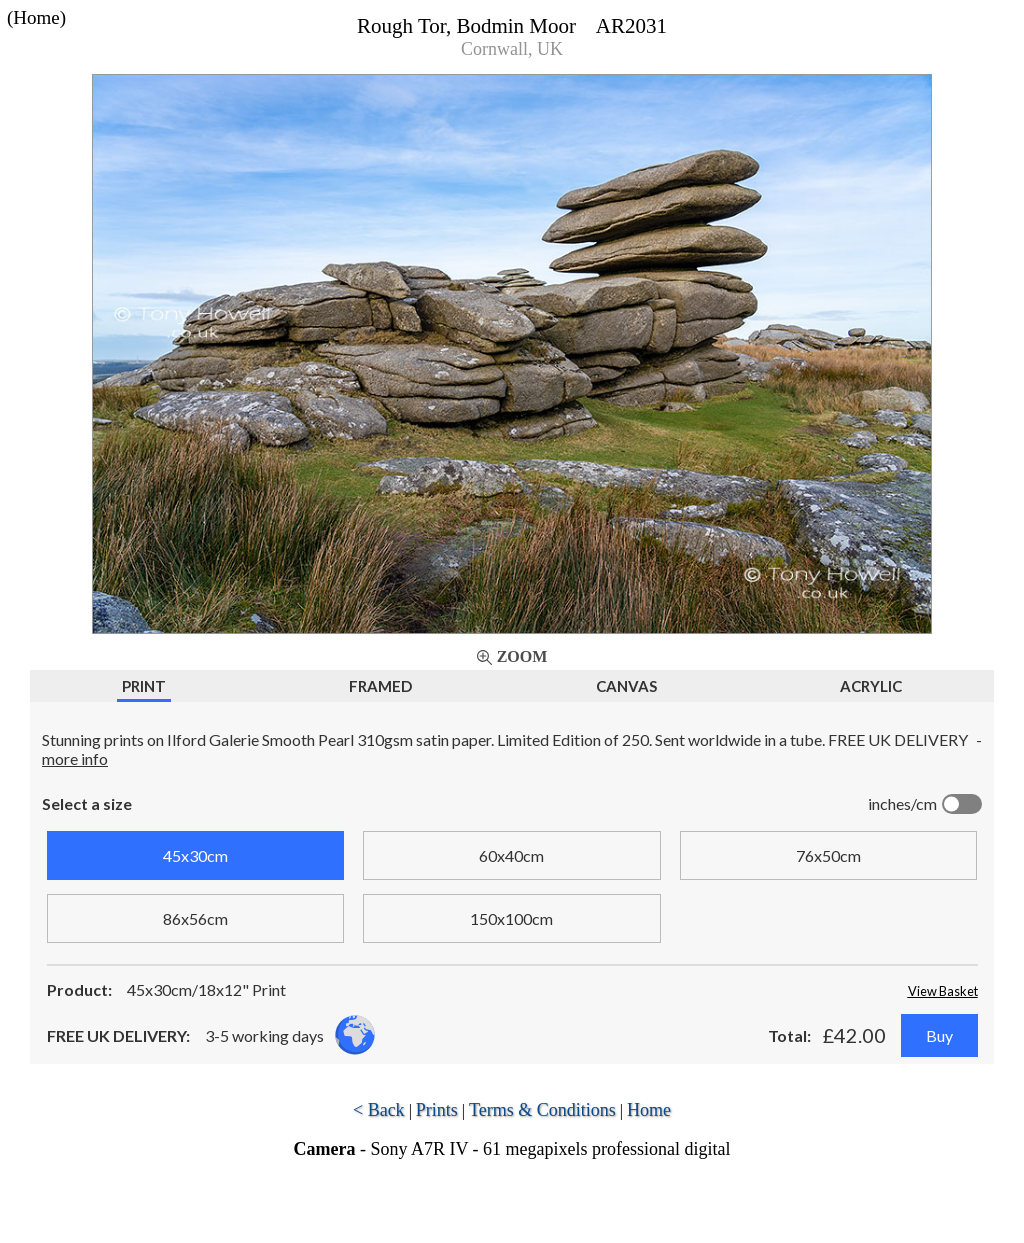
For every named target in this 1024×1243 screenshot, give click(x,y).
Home (649, 1110)
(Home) (36, 17)
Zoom (522, 656)
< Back (379, 1110)
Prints (437, 1110)
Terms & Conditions (542, 1110)
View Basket (943, 991)
